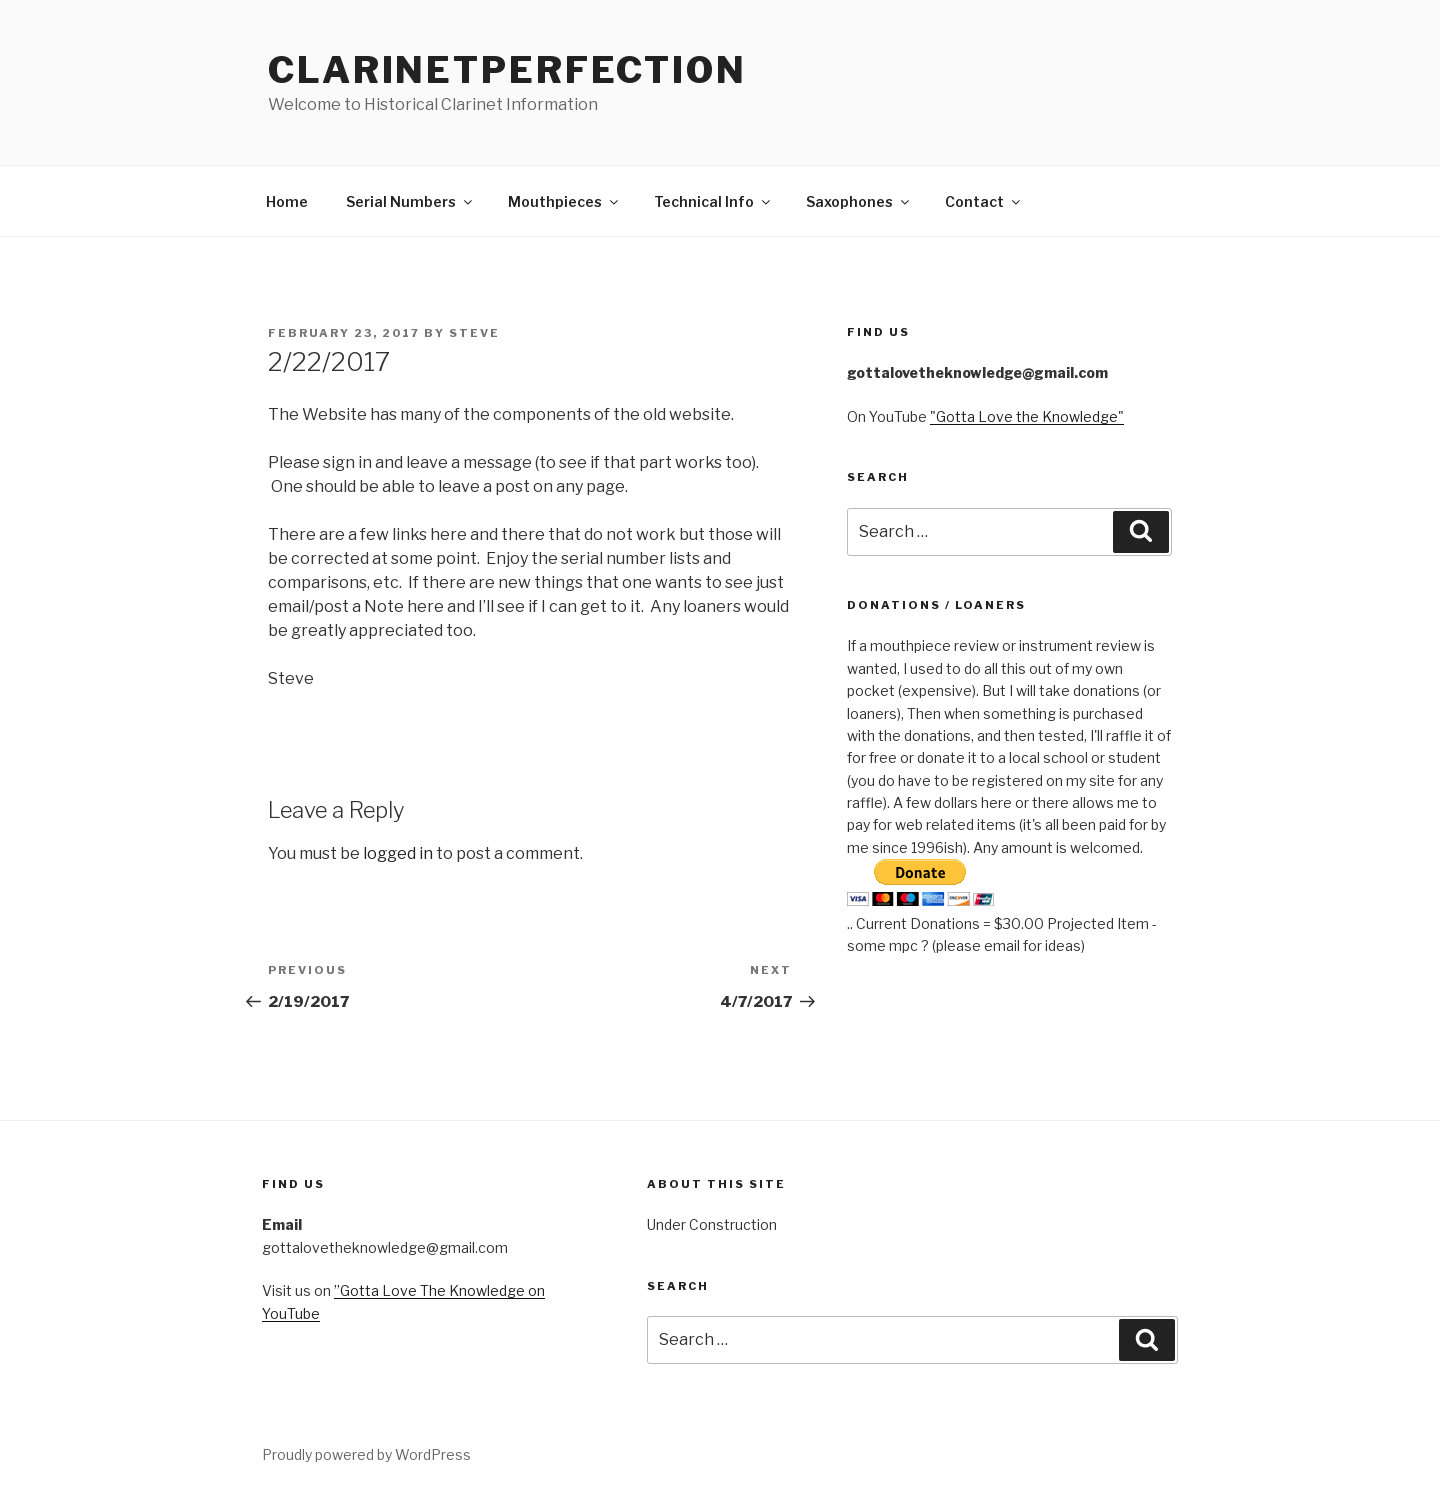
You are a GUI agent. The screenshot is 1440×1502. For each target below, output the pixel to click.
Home (287, 201)
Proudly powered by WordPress (366, 1454)
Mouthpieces (564, 201)
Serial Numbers (410, 201)
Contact (984, 201)
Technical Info (713, 201)
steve (474, 333)
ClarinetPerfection (507, 70)
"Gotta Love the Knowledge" (1027, 416)
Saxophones (859, 201)
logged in (398, 853)
